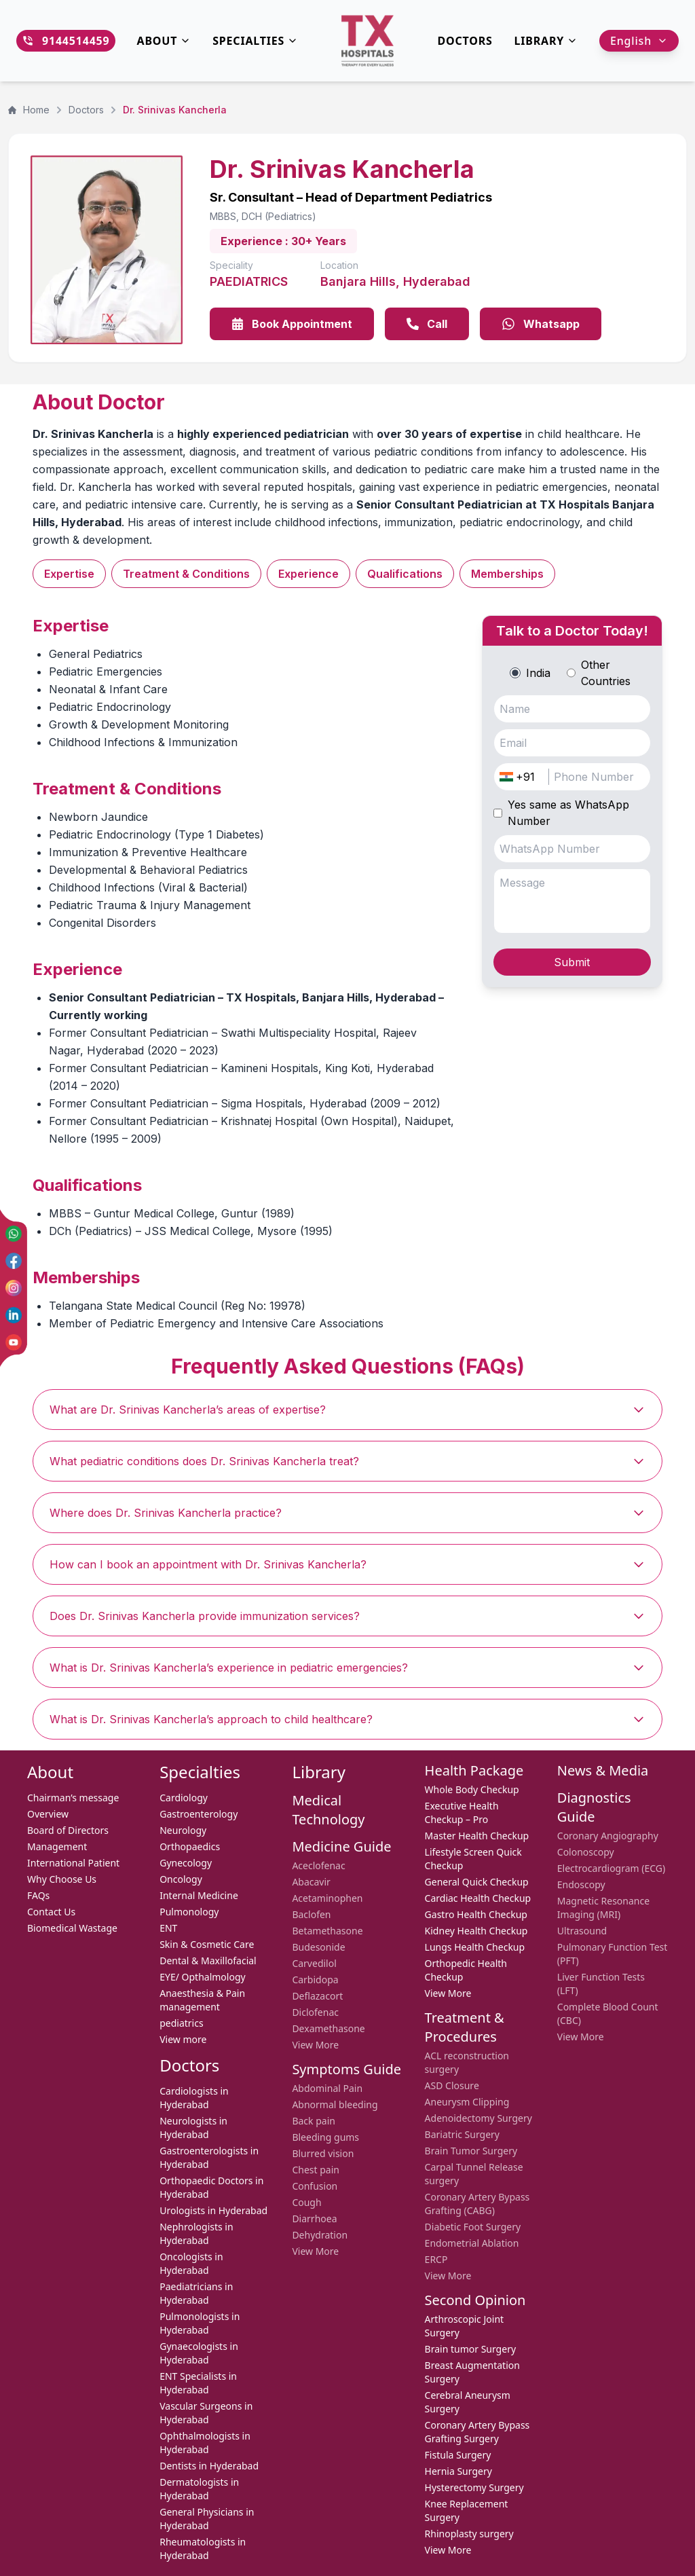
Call (427, 324)
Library (546, 40)
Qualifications (405, 574)
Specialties (255, 40)
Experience (308, 574)
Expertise (69, 574)
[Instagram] (13, 1288)
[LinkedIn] (13, 1315)
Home (29, 109)
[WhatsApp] (13, 1233)
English (639, 40)
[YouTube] (13, 1342)
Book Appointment (291, 324)
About (164, 40)
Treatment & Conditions (186, 574)
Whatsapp (541, 324)
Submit (572, 962)
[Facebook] (13, 1260)
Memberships (507, 574)
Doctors (86, 109)
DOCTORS (464, 40)
